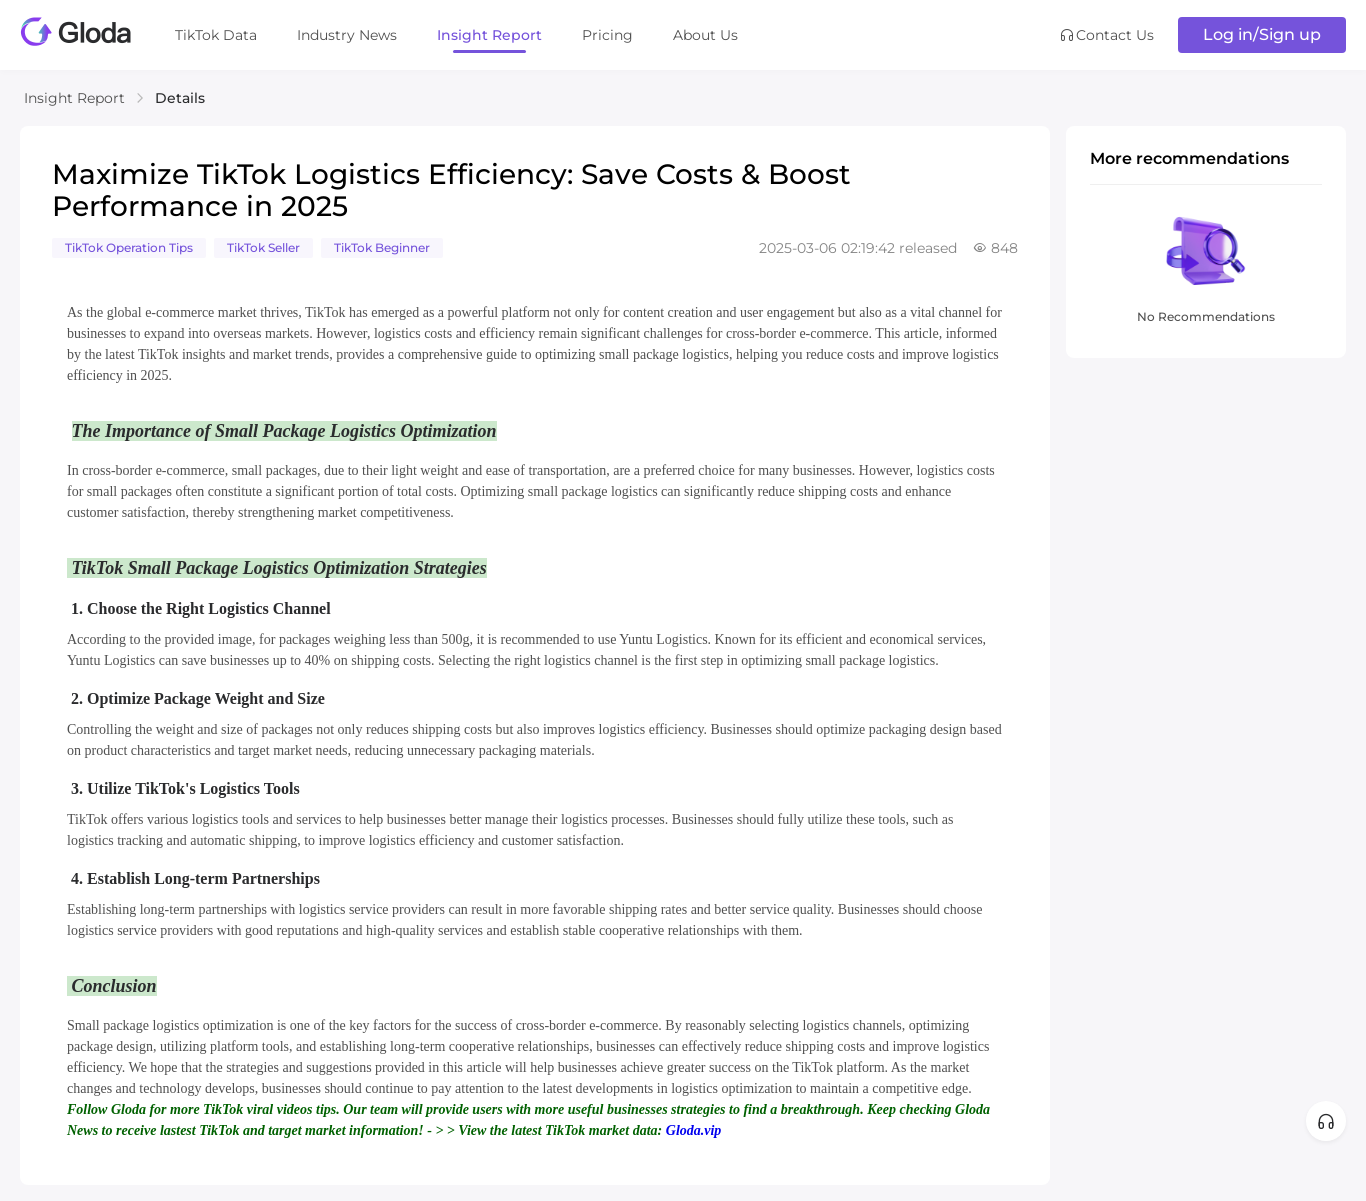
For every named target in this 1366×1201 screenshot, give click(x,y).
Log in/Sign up (1262, 34)
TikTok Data (216, 35)
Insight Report (489, 35)
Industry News (347, 35)
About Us (705, 35)
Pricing (607, 35)
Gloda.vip (694, 1130)
